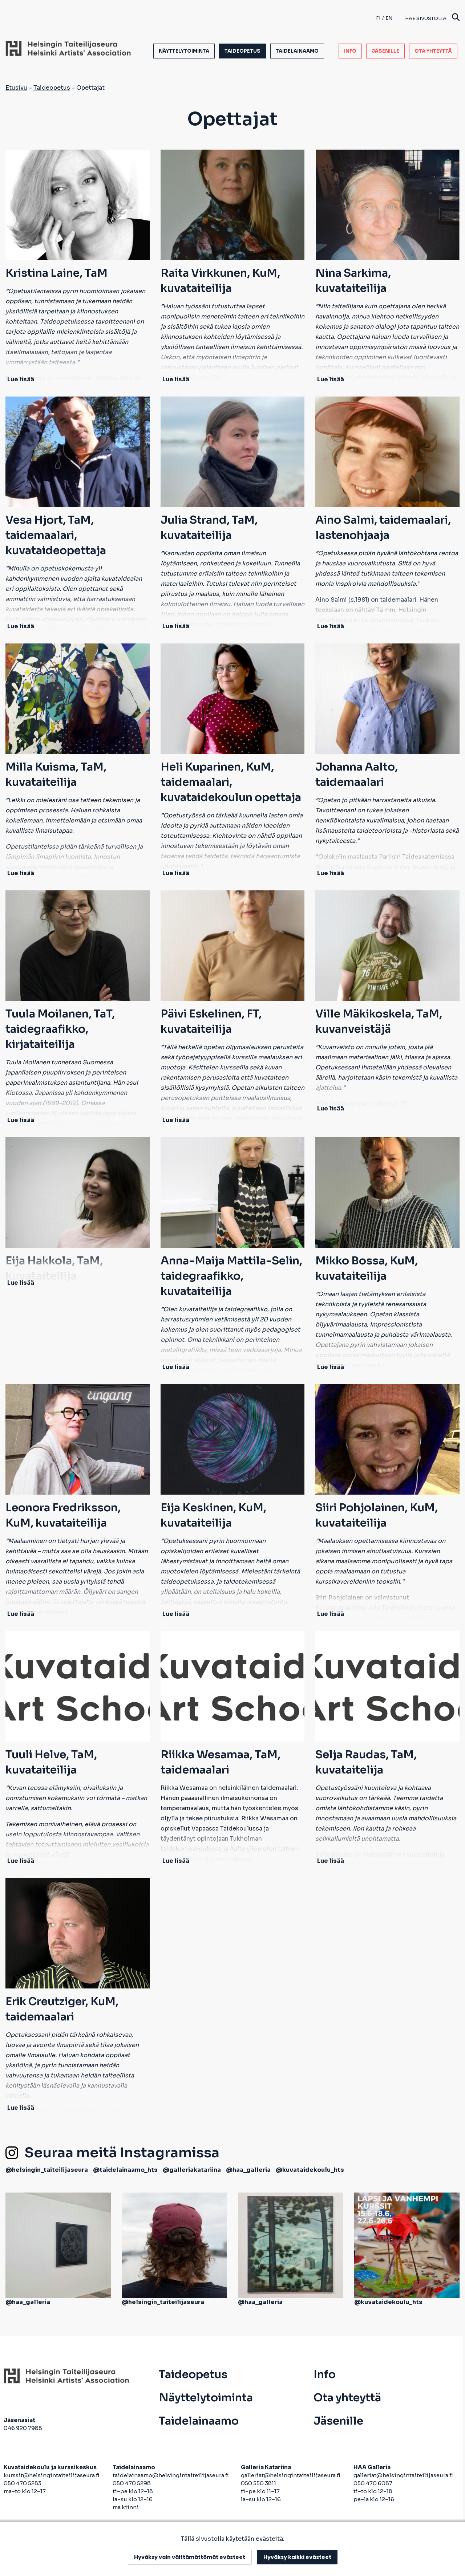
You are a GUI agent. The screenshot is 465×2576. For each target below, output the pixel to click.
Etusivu (16, 88)
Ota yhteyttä (433, 51)
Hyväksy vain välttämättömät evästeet (189, 2557)
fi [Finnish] (378, 18)
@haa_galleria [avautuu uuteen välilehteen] (248, 2170)
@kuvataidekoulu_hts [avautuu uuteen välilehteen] (310, 2170)
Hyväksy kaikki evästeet (297, 2557)
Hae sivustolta (432, 18)
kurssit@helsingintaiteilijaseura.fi (52, 2475)
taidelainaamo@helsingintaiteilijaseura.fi (171, 2475)
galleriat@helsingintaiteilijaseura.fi (291, 2475)
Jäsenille (385, 51)
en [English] (388, 18)
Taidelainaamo (297, 51)
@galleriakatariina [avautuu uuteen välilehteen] (192, 2170)
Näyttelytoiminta (184, 51)
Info (350, 51)
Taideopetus (242, 51)
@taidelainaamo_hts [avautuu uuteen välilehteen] (125, 2170)
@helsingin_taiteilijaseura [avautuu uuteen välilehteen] (46, 2170)
